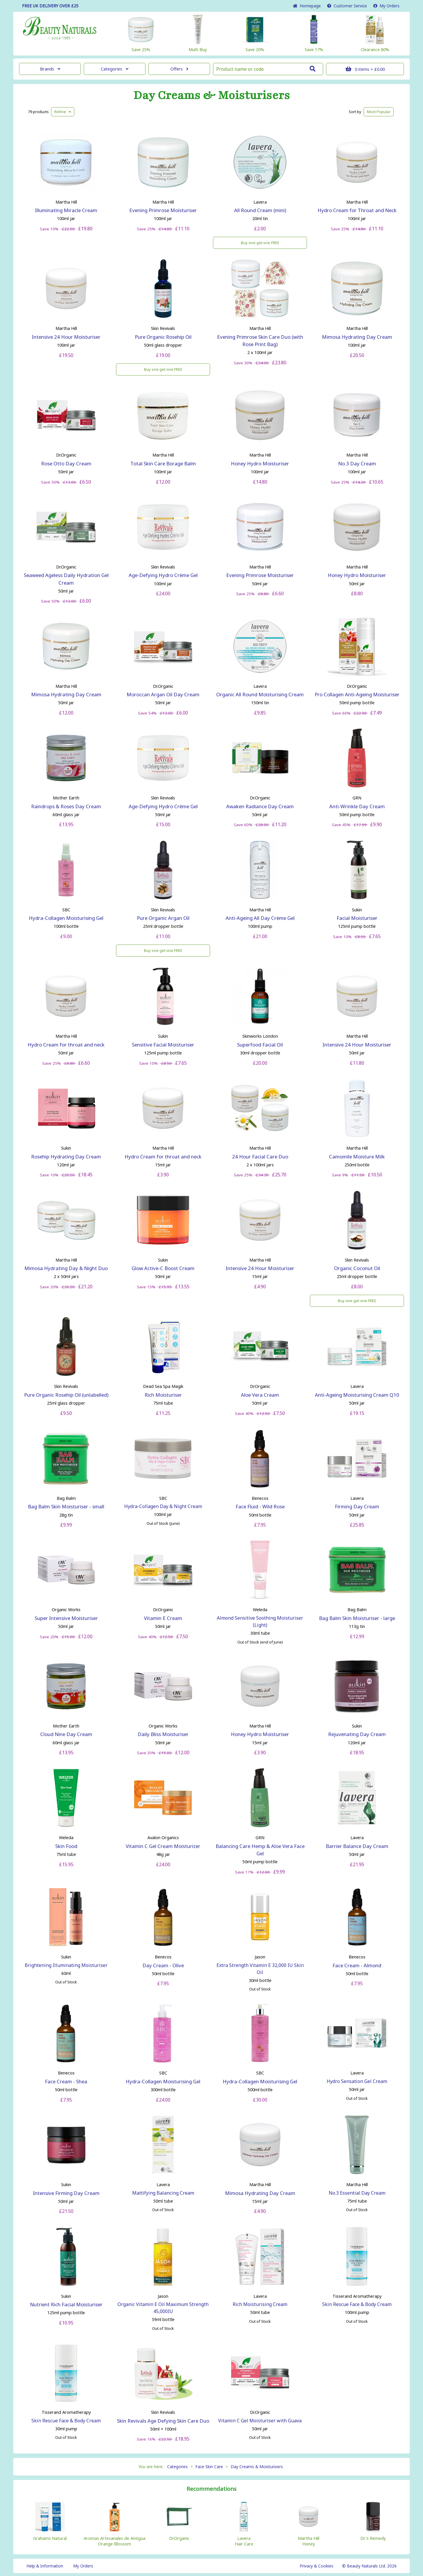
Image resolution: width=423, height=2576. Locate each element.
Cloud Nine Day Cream (66, 1734)
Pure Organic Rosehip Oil (163, 336)
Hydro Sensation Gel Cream (357, 2081)
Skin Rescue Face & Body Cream (357, 2304)
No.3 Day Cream (357, 463)
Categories (114, 69)
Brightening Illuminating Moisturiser (66, 1965)
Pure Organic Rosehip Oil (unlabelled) (66, 1394)
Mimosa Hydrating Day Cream (357, 336)
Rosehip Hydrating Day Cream (66, 1156)
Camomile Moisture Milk (357, 1156)
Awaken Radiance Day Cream (260, 806)
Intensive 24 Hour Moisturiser (66, 336)
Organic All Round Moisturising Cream (260, 694)
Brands (50, 69)
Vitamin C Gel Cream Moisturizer (163, 1846)
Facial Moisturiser (357, 918)
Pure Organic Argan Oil (163, 918)
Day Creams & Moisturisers (211, 95)
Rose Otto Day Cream (66, 463)
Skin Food (66, 1846)
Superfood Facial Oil (260, 1044)
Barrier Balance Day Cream (357, 1846)
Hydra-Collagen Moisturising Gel (66, 918)
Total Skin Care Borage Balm (163, 463)
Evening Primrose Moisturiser (163, 210)
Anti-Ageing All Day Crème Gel (260, 918)
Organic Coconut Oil (357, 1268)
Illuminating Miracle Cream (66, 210)
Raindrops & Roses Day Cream (66, 806)
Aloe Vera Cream (260, 1394)
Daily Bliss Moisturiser (163, 1734)
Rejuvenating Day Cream (357, 1734)
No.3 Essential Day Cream (357, 2193)
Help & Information (44, 2566)
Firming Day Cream (357, 1506)
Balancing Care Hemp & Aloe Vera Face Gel (260, 1850)
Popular (378, 111)
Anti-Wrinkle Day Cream (357, 806)
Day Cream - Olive (163, 1965)
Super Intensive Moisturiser (66, 1618)
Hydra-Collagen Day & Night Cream (163, 1506)
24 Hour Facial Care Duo (260, 1156)
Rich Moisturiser (163, 1394)
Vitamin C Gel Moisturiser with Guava (260, 2420)
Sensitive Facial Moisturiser (163, 1044)
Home (307, 6)
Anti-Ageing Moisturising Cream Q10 (357, 1394)
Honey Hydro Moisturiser (260, 463)
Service (347, 6)
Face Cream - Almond (357, 1965)
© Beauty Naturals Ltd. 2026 (369, 2566)
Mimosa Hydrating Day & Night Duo (66, 1268)
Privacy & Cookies (316, 2566)
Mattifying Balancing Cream (163, 2193)
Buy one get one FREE (260, 242)
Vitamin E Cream (163, 1618)
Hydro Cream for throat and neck (66, 1044)
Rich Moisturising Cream (260, 2304)
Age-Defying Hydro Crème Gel (163, 575)
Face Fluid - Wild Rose (260, 1506)
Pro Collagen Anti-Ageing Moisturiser (357, 694)
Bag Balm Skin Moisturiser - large (357, 1618)
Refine (62, 111)
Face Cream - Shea (66, 2081)
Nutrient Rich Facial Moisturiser (66, 2304)
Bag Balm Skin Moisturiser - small (66, 1506)
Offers (179, 69)
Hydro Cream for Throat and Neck (357, 210)
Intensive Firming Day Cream (66, 2193)
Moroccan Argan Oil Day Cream (163, 694)
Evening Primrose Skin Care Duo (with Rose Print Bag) (260, 340)
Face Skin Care (209, 2466)
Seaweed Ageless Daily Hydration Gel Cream (66, 579)
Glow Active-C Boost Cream (163, 1268)
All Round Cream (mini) (260, 210)
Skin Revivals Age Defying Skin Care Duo (163, 2420)
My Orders (386, 6)
